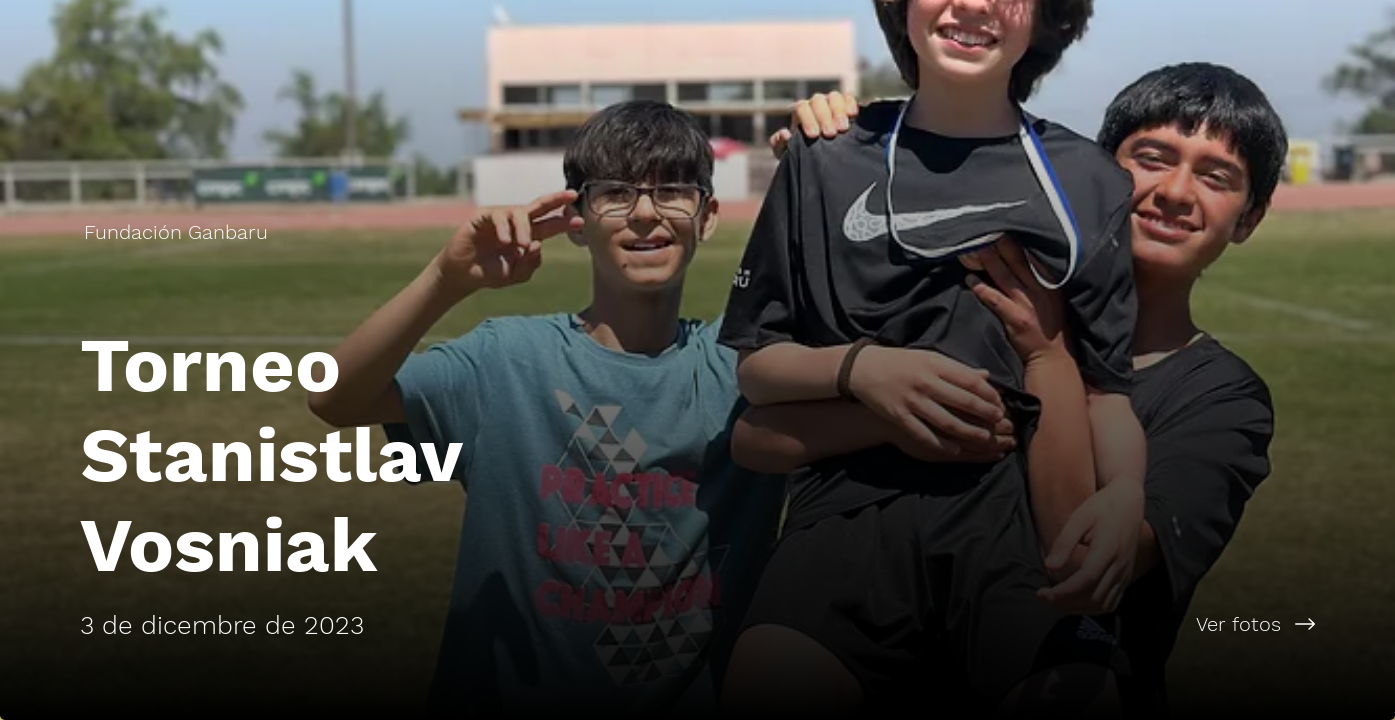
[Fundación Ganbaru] (178, 232)
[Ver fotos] (1047, 624)
